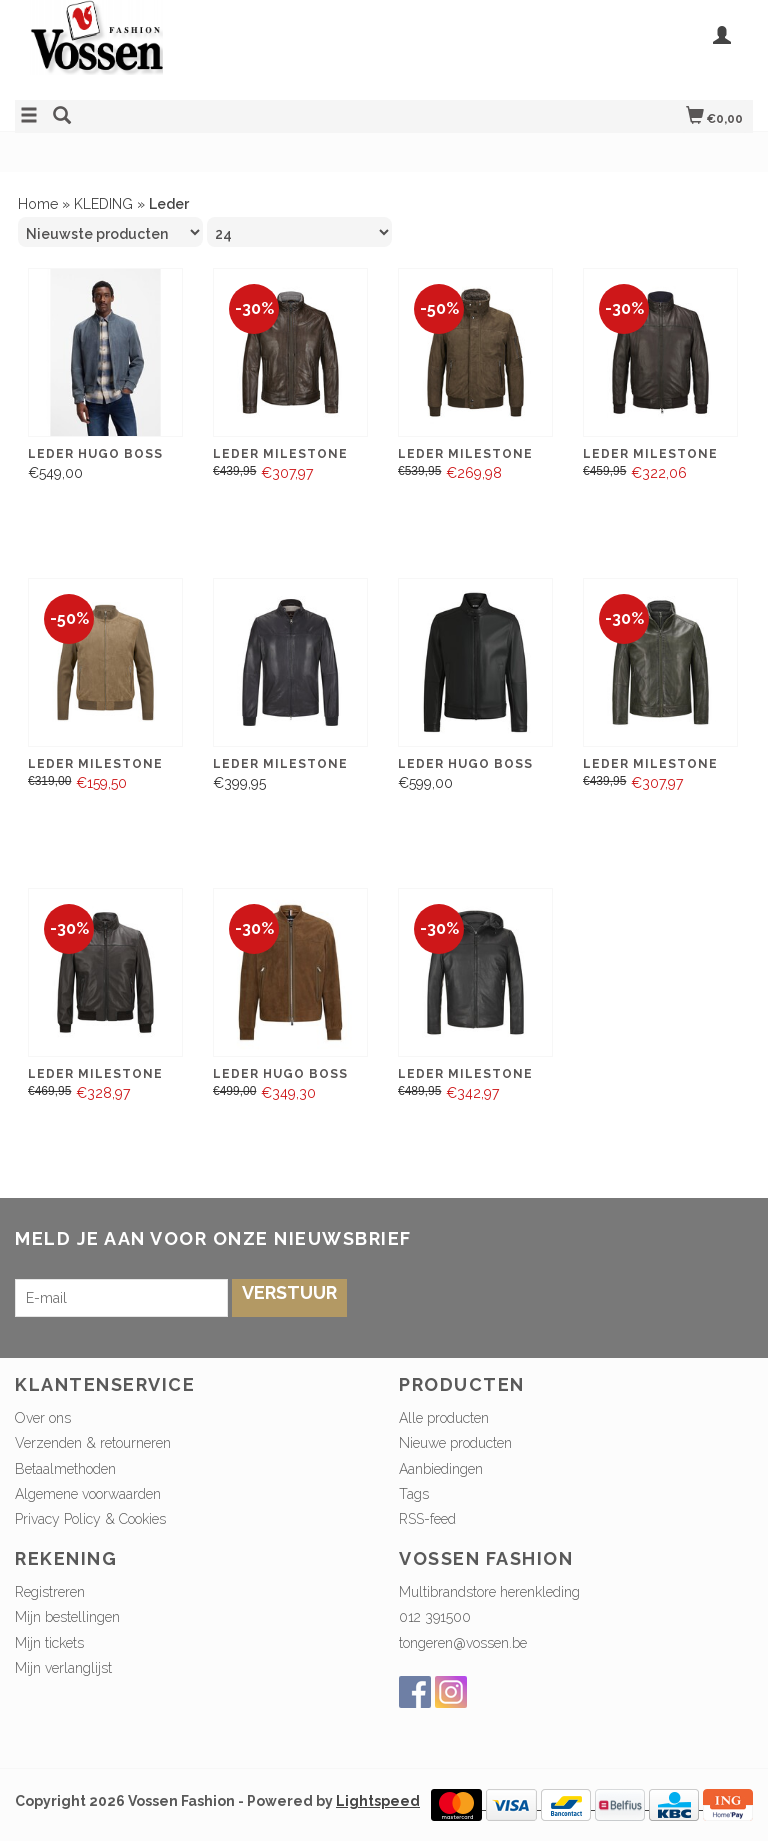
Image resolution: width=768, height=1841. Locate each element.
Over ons (43, 1418)
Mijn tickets (49, 1643)
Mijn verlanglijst (63, 1668)
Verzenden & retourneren (93, 1443)
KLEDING (103, 204)
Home (38, 204)
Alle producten (444, 1418)
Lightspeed (378, 1801)
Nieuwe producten (455, 1443)
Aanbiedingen (441, 1469)
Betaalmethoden (65, 1469)
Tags (414, 1494)
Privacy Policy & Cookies (90, 1519)
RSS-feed (427, 1519)
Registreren (50, 1592)
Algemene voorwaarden (88, 1494)
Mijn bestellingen (67, 1617)
